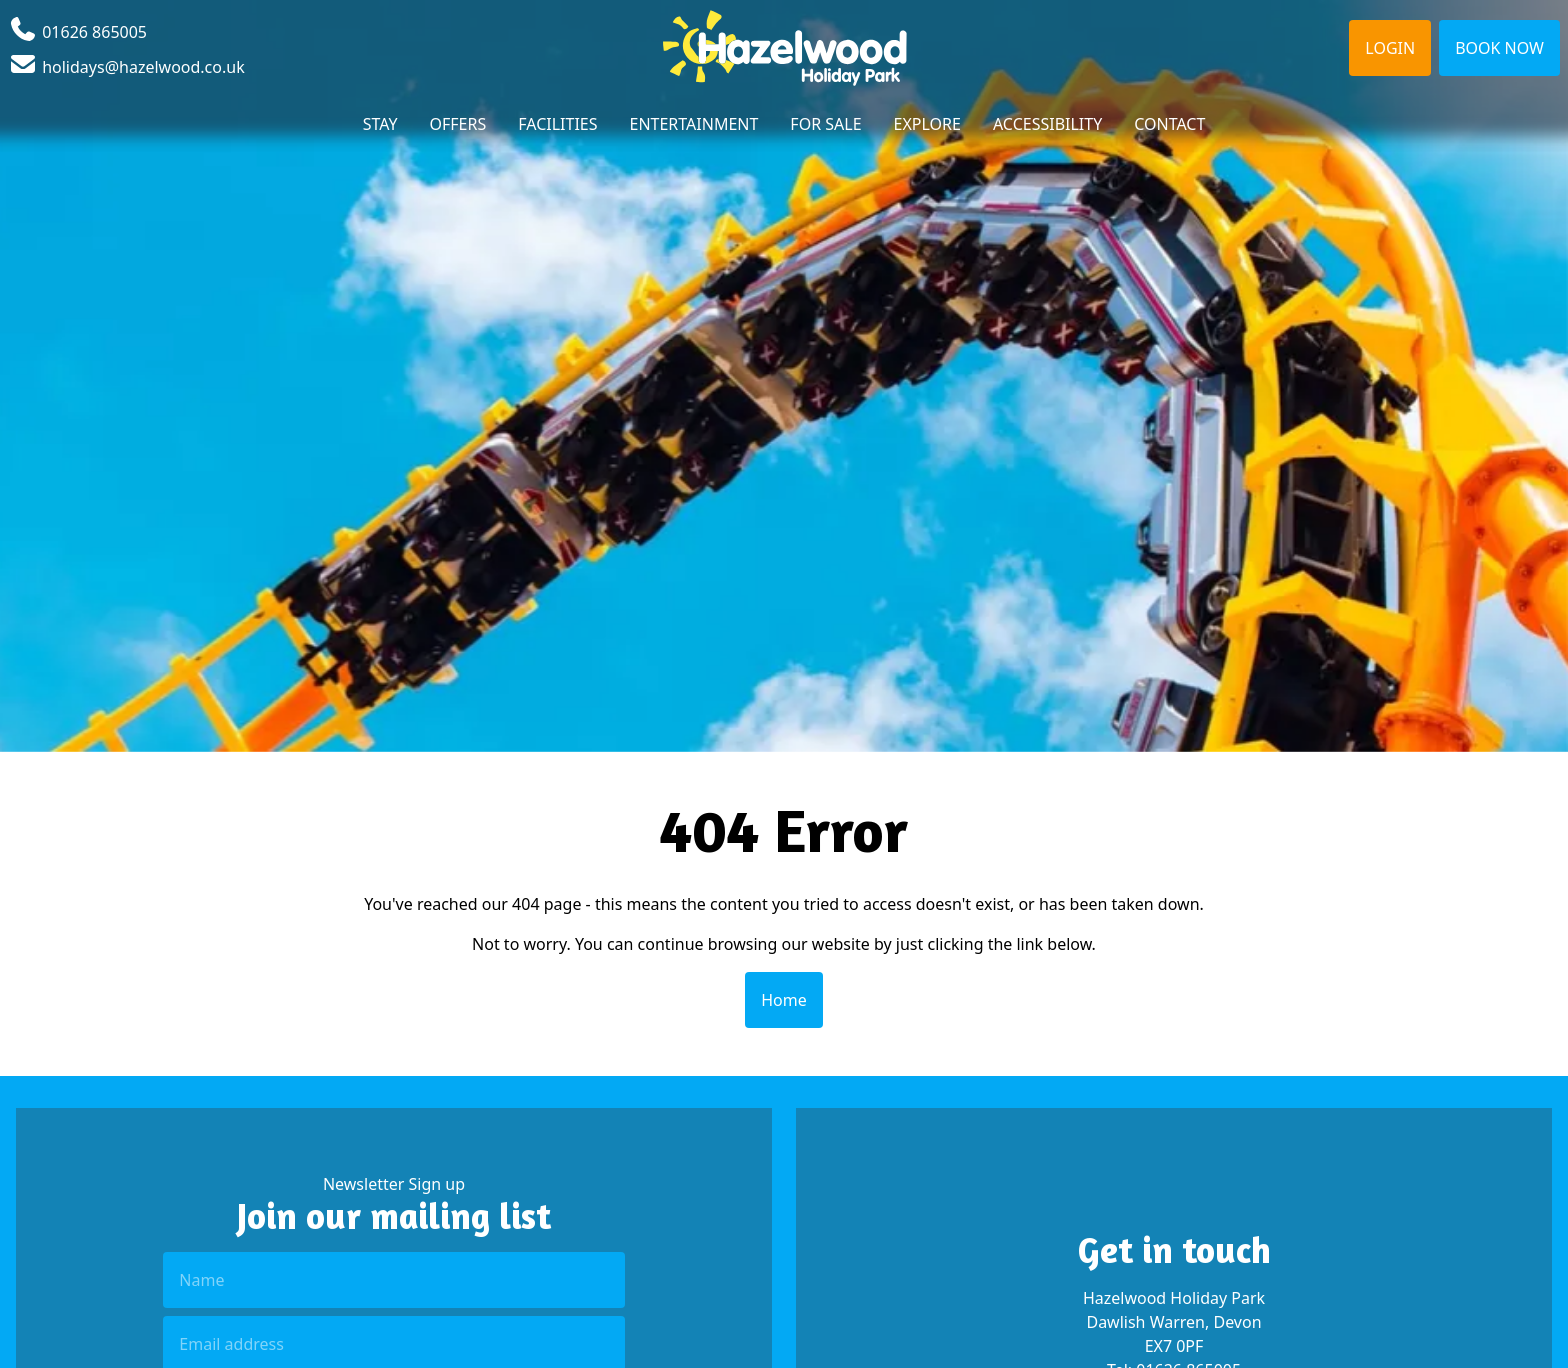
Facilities (557, 124)
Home (784, 1000)
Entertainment (694, 124)
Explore (927, 124)
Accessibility (1047, 124)
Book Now (1499, 48)
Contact (1169, 124)
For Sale (825, 124)
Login (1390, 48)
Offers (458, 124)
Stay (380, 124)
